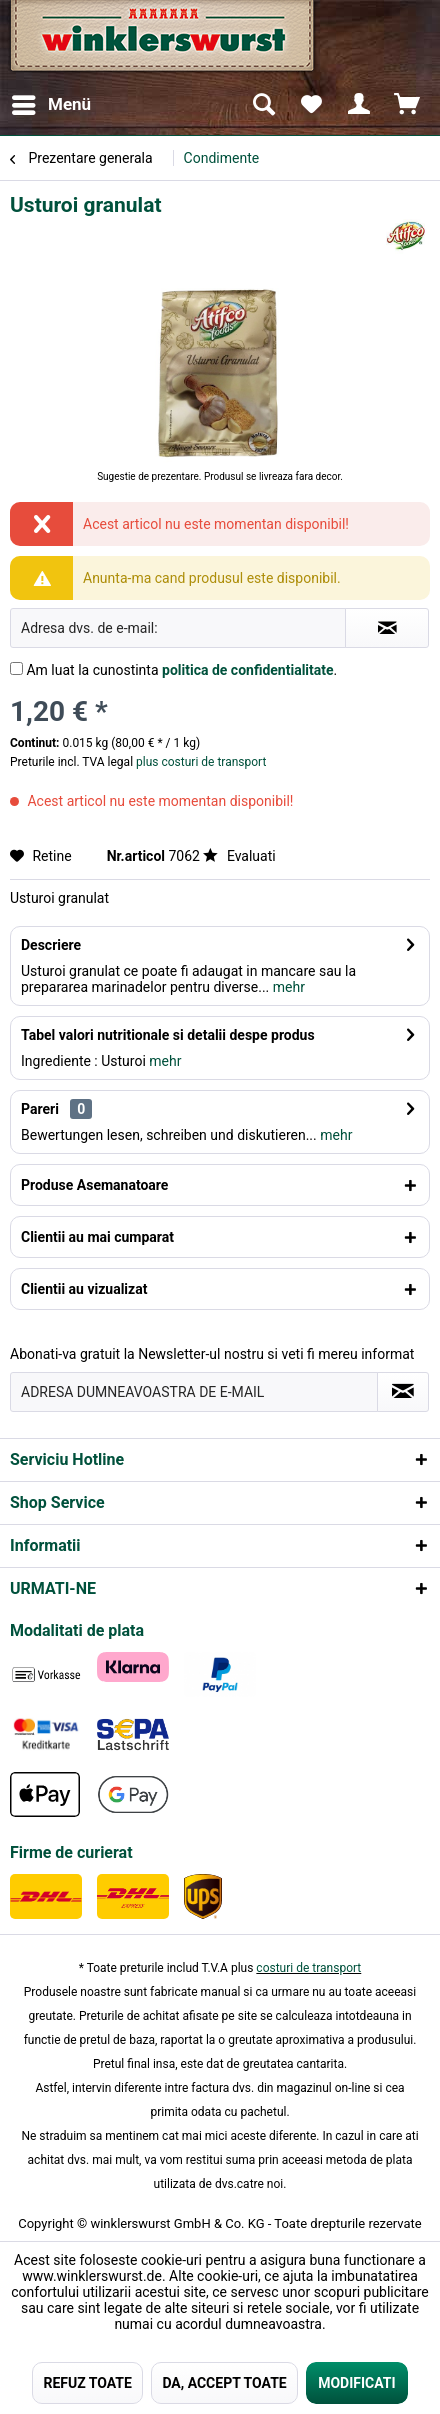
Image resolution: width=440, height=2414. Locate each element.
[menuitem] (50, 105)
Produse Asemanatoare (94, 1185)
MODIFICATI (356, 2383)
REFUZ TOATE (87, 2383)
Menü (51, 101)
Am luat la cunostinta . (181, 670)
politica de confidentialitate (248, 670)
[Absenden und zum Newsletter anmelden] (403, 1392)
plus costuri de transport (199, 762)
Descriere (51, 945)
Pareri (40, 1109)
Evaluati (239, 856)
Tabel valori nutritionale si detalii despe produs (168, 1035)
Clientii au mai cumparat (97, 1237)
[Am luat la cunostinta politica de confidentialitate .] (16, 668)
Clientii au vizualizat (84, 1289)
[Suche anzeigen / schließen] (263, 105)
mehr (287, 987)
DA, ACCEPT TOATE (224, 2383)
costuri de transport (308, 1968)
